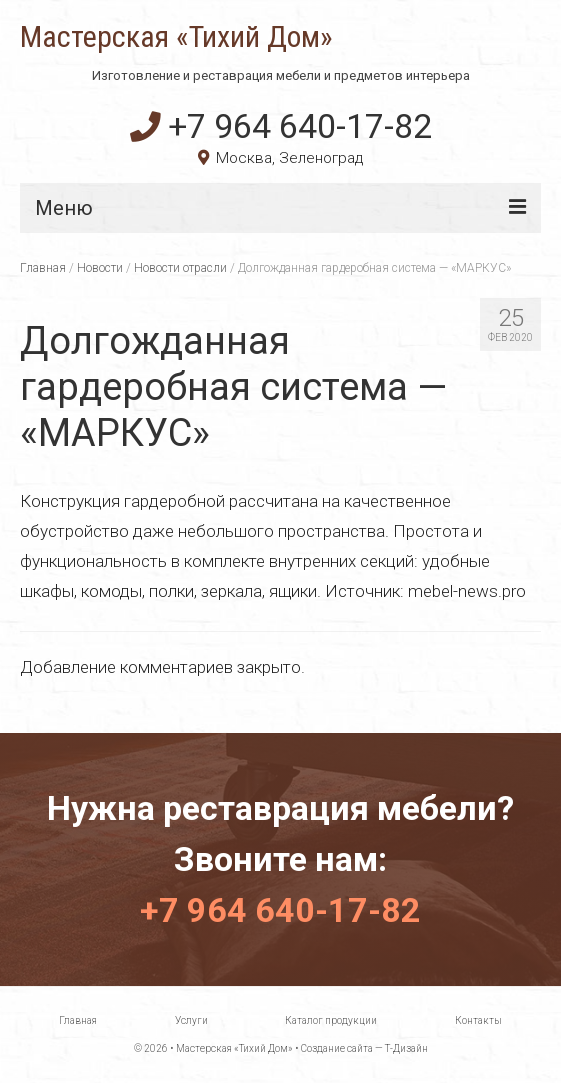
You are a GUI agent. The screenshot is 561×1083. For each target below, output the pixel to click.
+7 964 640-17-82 (281, 126)
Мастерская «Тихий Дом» (176, 37)
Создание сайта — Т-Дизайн (364, 1048)
